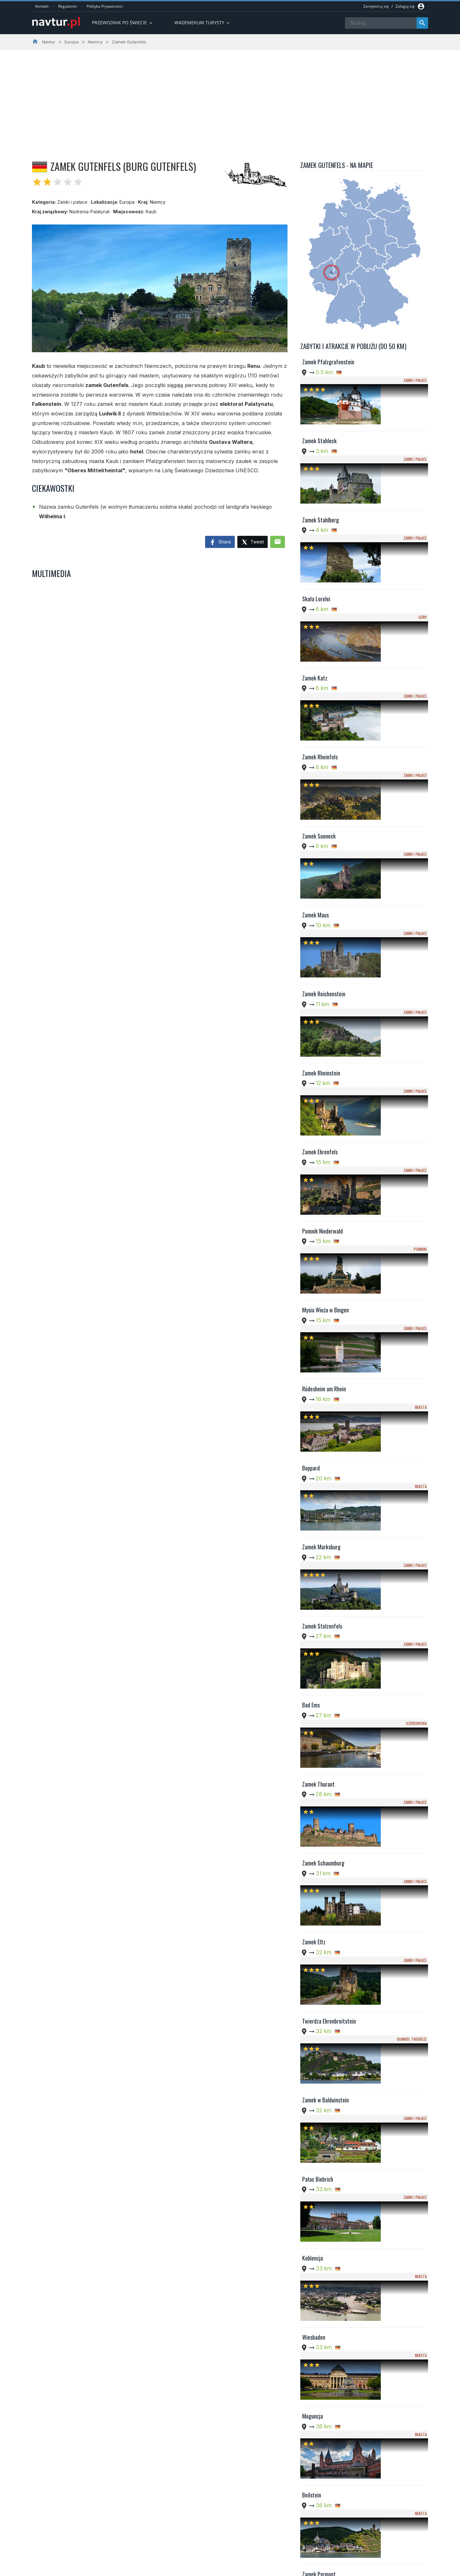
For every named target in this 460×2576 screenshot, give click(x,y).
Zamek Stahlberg (320, 468)
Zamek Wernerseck (322, 2056)
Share (220, 542)
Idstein (309, 1897)
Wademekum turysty (202, 22)
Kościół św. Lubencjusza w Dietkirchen (330, 2112)
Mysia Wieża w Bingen (325, 997)
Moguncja (312, 1738)
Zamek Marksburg (321, 1156)
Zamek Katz (314, 573)
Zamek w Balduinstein (325, 1527)
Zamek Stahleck (319, 415)
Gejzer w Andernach (323, 2320)
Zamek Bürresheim (322, 2426)
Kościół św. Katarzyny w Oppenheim (328, 2271)
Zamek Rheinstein (321, 838)
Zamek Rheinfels (320, 626)
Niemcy (157, 202)
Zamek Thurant (318, 1315)
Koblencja (312, 1632)
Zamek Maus (315, 732)
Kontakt (42, 6)
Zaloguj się (405, 6)
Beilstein (311, 1791)
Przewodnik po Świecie (122, 22)
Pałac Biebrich (317, 1579)
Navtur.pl (86, 2569)
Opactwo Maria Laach (325, 2373)
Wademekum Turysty (199, 2545)
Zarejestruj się (376, 6)
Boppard (311, 1103)
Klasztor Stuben (319, 2215)
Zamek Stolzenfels (322, 1209)
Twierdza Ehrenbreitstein (329, 1474)
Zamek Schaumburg (323, 1368)
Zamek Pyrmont (319, 1844)
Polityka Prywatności (105, 6)
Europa (126, 202)
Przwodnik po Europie (199, 2529)
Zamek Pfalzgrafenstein (328, 362)
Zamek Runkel (317, 2162)
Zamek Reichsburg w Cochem (324, 2006)
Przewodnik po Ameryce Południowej (215, 2537)
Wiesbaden (313, 1685)
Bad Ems (311, 1262)
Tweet (252, 542)
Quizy (183, 2553)
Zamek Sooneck (319, 679)
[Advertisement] (230, 98)
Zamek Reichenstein (323, 785)
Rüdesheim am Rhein (324, 1050)
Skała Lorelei (316, 520)
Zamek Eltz (314, 1421)
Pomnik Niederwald (322, 944)
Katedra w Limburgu (324, 1950)
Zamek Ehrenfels (320, 891)
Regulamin (67, 6)
